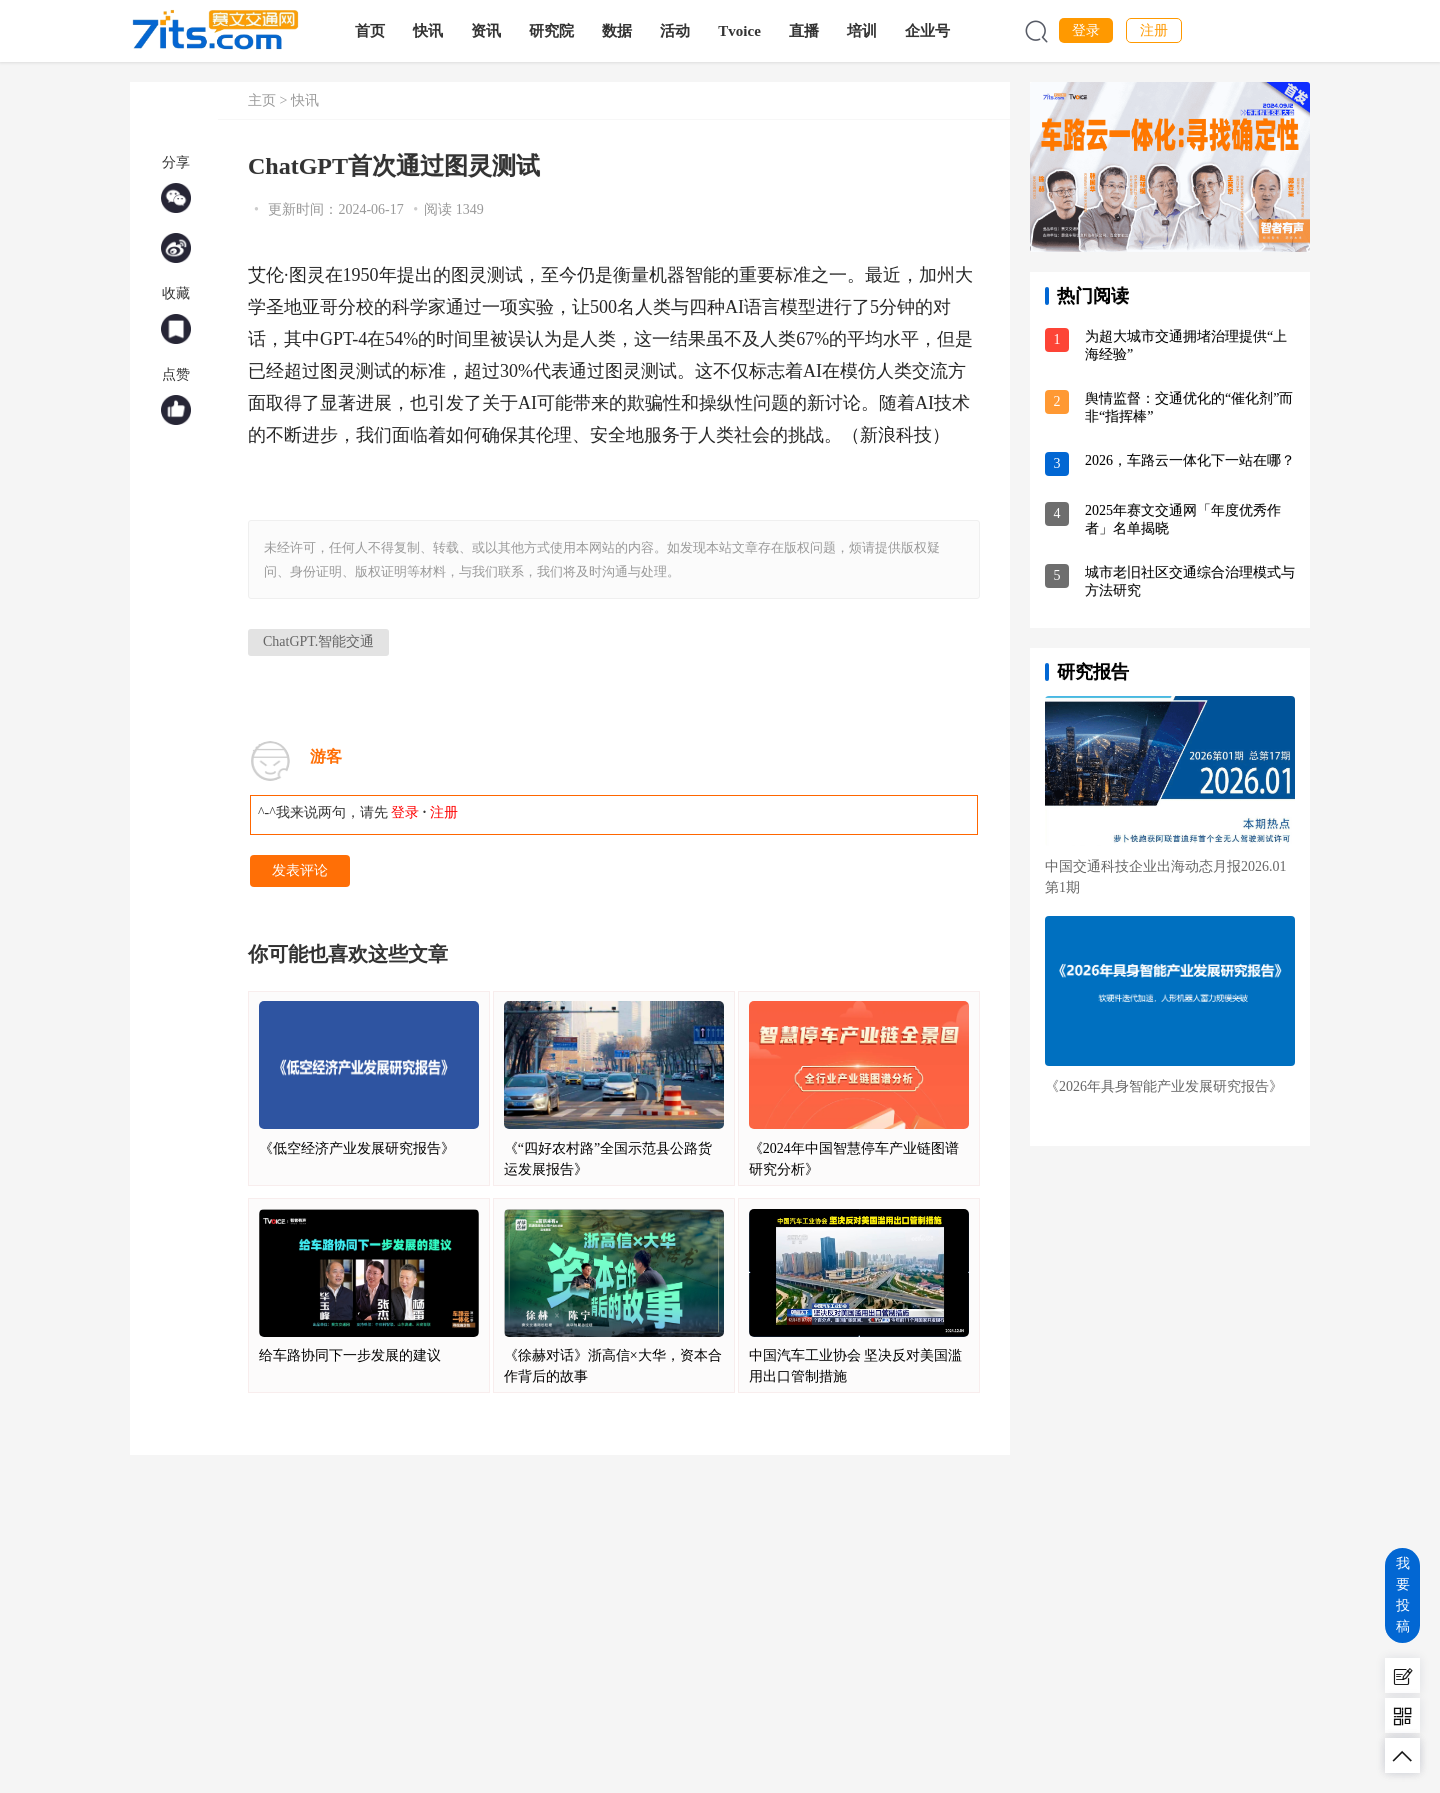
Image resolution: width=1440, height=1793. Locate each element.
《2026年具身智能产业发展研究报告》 (1164, 1086)
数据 (618, 31)
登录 (1086, 30)
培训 (863, 31)
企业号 (928, 31)
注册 (1154, 30)
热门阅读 (1093, 296)
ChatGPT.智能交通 (318, 641)
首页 (371, 31)
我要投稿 (1403, 1595)
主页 (262, 100)
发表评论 (300, 870)
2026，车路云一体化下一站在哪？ (1190, 460)
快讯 (429, 31)
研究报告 (1093, 672)
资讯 (487, 31)
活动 (676, 31)
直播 (805, 31)
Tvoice (740, 31)
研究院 (552, 31)
